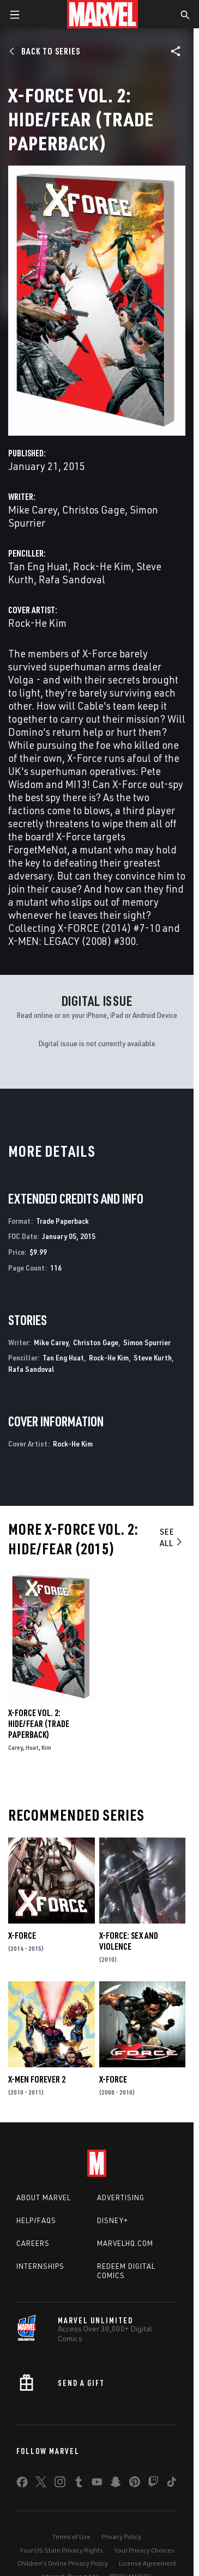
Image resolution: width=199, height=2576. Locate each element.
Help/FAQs (36, 2220)
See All (171, 1537)
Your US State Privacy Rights (61, 2550)
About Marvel (43, 2197)
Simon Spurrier (147, 1342)
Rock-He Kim (102, 566)
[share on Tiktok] (171, 2484)
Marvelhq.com (125, 2243)
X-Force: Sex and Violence (128, 1941)
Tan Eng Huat (38, 566)
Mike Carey (32, 509)
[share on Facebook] (22, 2484)
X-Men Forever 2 (36, 2079)
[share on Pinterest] (134, 2484)
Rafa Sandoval (72, 579)
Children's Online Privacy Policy (62, 2563)
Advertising (120, 2197)
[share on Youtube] (97, 2484)
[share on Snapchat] (115, 2484)
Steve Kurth (153, 1357)
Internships (40, 2266)
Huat (32, 1747)
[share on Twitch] (153, 2484)
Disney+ (112, 2220)
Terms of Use (71, 2536)
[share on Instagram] (60, 2484)
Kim (46, 1747)
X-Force (22, 1935)
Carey (15, 1747)
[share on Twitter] (40, 2484)
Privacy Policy (121, 2536)
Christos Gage (93, 509)
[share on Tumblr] (78, 2484)
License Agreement (147, 2563)
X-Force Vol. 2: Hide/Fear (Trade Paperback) (38, 1723)
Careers (33, 2243)
